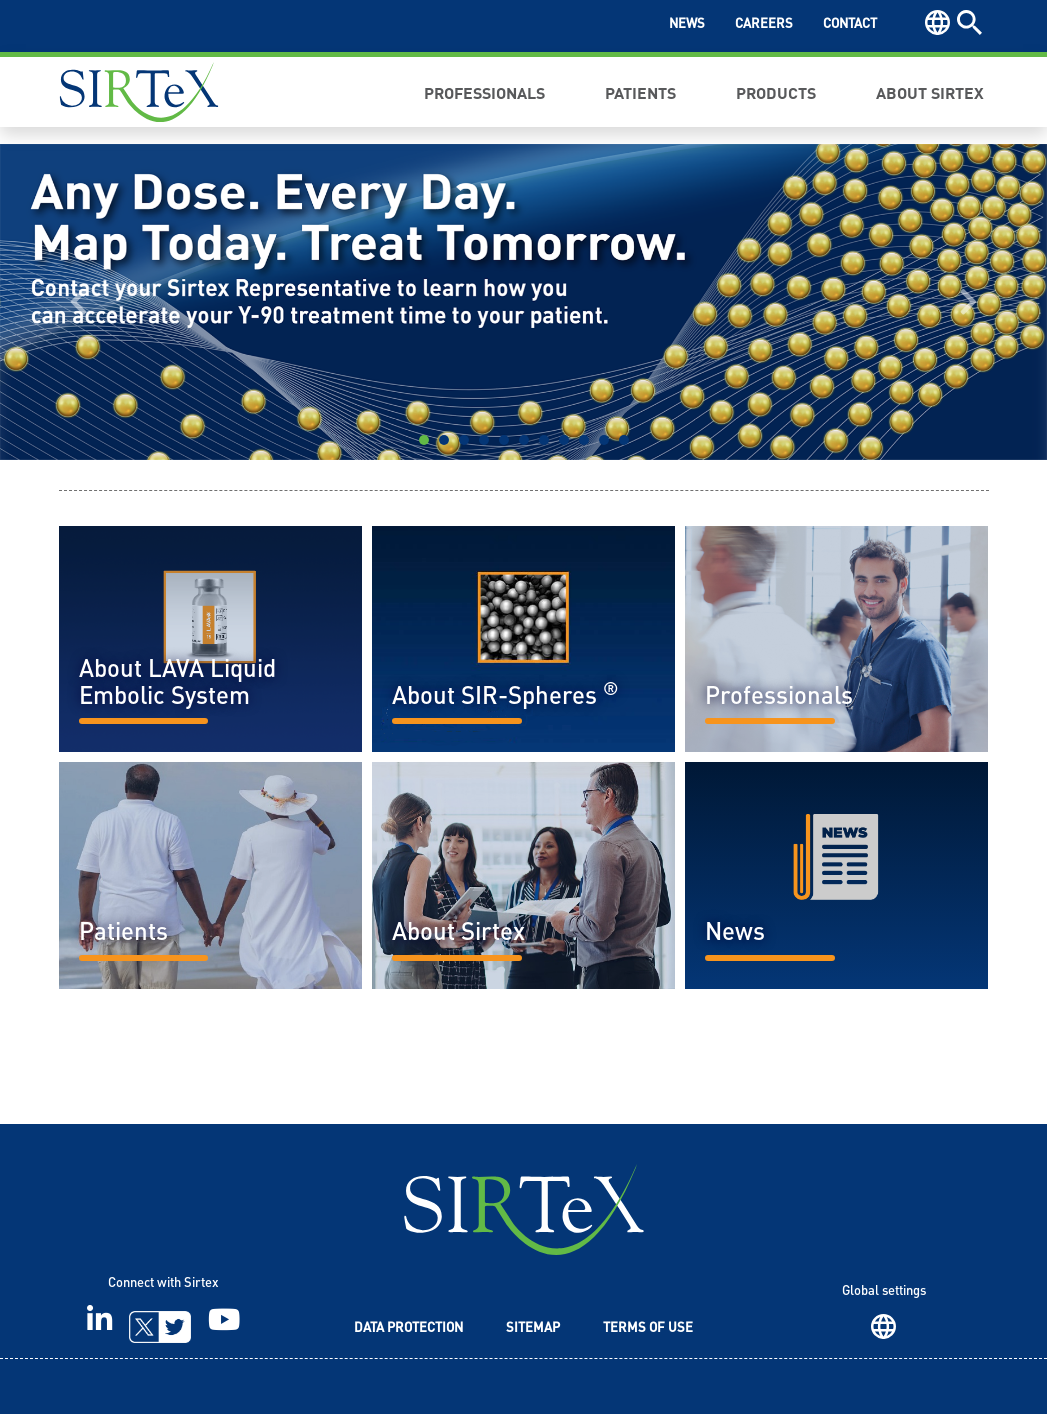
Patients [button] (640, 92)
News (687, 24)
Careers (764, 24)
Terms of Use (648, 1328)
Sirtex (139, 92)
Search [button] (969, 22)
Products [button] (776, 92)
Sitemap (533, 1328)
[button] (78, 302)
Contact (850, 24)
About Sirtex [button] (930, 92)
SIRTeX (524, 1209)
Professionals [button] (484, 92)
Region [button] (937, 22)
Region (883, 1326)
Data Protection (408, 1328)
